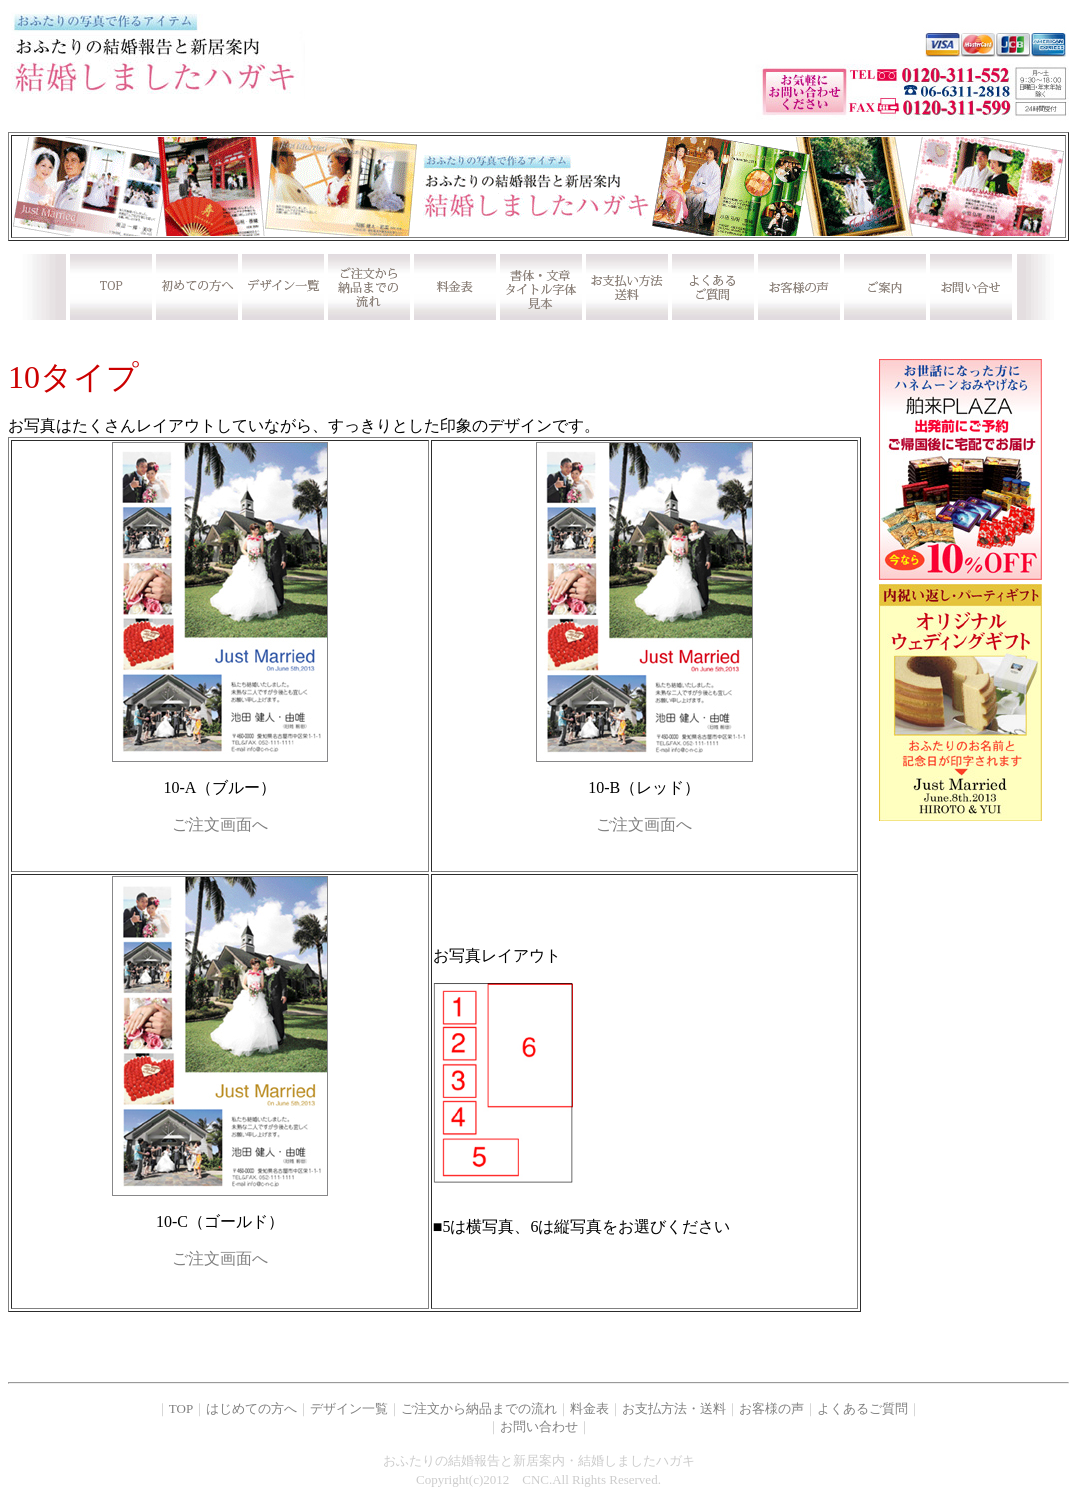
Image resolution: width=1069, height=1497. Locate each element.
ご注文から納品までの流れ (479, 1408)
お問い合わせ (539, 1426)
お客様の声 (771, 1408)
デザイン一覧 (349, 1408)
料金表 (589, 1408)
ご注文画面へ (220, 824)
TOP (181, 1408)
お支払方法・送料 (674, 1408)
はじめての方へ (251, 1408)
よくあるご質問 (862, 1408)
